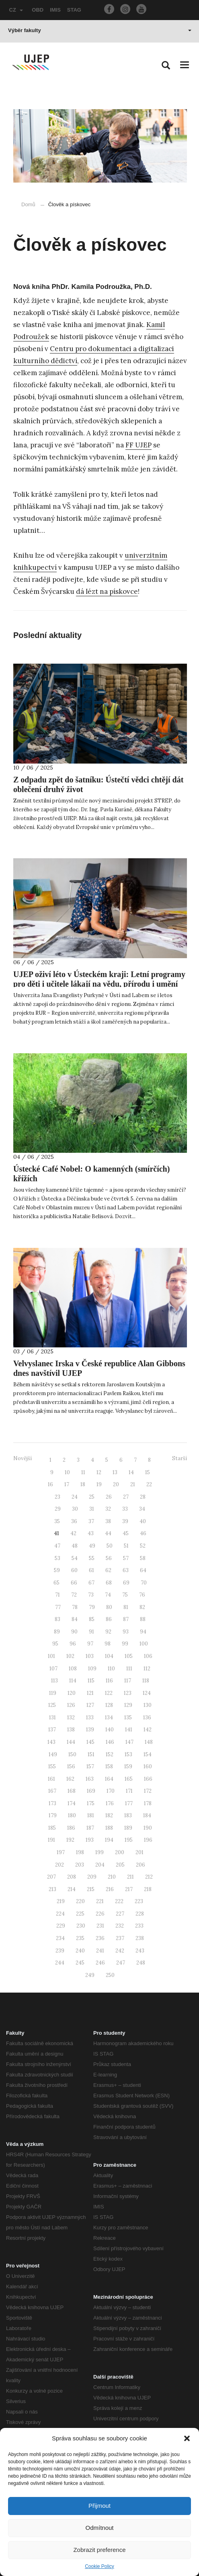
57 (126, 1558)
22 (149, 1484)
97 (90, 1643)
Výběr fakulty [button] (99, 30)
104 (109, 1656)
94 (143, 1631)
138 (71, 1729)
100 (144, 1643)
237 (120, 1938)
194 (109, 1840)
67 (91, 1582)
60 (74, 1570)
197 (61, 1852)
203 (79, 1864)
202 (59, 1864)
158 (109, 1766)
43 (91, 1533)
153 (128, 1754)
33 (125, 1508)
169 (91, 1791)
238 (139, 1938)
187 (90, 1827)
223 (139, 1901)
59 (57, 1570)
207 (51, 1876)
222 (119, 1901)
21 (132, 1484)
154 (148, 1754)
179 (53, 1815)
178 (148, 1803)
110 (111, 1668)
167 (52, 1791)
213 (52, 1889)
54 (75, 1558)
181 (90, 1815)
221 (100, 1901)
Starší (179, 1458)
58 (143, 1558)
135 (128, 1717)
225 (80, 1913)
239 (59, 1950)
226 (100, 1913)
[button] (187, 2438)
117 (127, 1680)
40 (143, 1521)
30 (75, 1508)
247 (120, 1962)
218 (148, 1889)
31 (91, 1508)
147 (129, 1742)
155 (52, 1766)
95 (55, 1643)
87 (126, 1619)
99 (125, 1643)
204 (100, 1864)
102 (70, 1656)
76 (142, 1594)
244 (59, 1962)
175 (90, 1803)
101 (51, 1656)
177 (129, 1803)
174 (72, 1803)
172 (148, 1791)
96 (73, 1643)
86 (109, 1619)
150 (72, 1754)
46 (143, 1533)
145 (90, 1742)
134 (109, 1717)
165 (129, 1779)
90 (74, 1631)
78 (75, 1607)
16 (50, 1484)
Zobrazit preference (99, 2549)
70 (144, 1582)
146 (110, 1742)
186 (71, 1827)
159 (128, 1766)
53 (57, 1558)
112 (147, 1668)
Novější (22, 1458)
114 (72, 1680)
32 (108, 1508)
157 (90, 1766)
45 (126, 1533)
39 (125, 1521)
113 (54, 1680)
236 (100, 1938)
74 (108, 1594)
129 (128, 1705)
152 (109, 1754)
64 (143, 1570)
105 (129, 1656)
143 (51, 1742)
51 (126, 1545)
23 (57, 1496)
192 (70, 1840)
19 (99, 1484)
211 (130, 1876)
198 (80, 1852)
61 (91, 1570)
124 (147, 1693)
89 (57, 1631)
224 (60, 1913)
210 (112, 1876)
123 (127, 1693)
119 (52, 1693)
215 (90, 1889)
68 (109, 1582)
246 (100, 1962)
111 (129, 1668)
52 (143, 1545)
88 (143, 1619)
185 (52, 1827)
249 (89, 1975)
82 (142, 1607)
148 (149, 1742)
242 (119, 1950)
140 (109, 1729)
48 (75, 1545)
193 (90, 1840)
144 (71, 1742)
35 (57, 1521)
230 (80, 1925)
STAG (74, 10)
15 (147, 1472)
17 (66, 1484)
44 (108, 1533)
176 (110, 1803)
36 (74, 1521)
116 (109, 1680)
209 (91, 1876)
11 (83, 1472)
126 (71, 1705)
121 (90, 1693)
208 (71, 1876)
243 (139, 1950)
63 (126, 1570)
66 (74, 1582)
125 (52, 1705)
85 (91, 1619)
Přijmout (99, 2505)
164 (109, 1779)
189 (128, 1827)
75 (125, 1594)
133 (90, 1717)
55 (91, 1558)
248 (140, 1962)
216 (110, 1889)
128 (109, 1705)
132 (71, 1717)
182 (109, 1815)
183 (128, 1815)
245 (80, 1962)
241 (100, 1950)
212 (149, 1876)
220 (80, 1901)
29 (58, 1508)
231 (100, 1925)
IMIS (55, 10)
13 (115, 1472)
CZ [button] (16, 10)
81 (125, 1607)
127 (90, 1705)
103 (90, 1656)
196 (148, 1840)
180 (72, 1815)
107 (53, 1668)
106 (148, 1656)
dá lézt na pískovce (107, 591)
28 (143, 1496)
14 (131, 1472)
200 (119, 1852)
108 (73, 1668)
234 (60, 1938)
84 (75, 1619)
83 (57, 1619)
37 (91, 1521)
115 (91, 1680)
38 (108, 1521)
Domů (28, 204)
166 (148, 1779)
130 (148, 1705)
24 (75, 1496)
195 (129, 1840)
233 (139, 1925)
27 (126, 1496)
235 (80, 1938)
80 (109, 1607)
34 (142, 1508)
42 (73, 1533)
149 (53, 1754)
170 (111, 1791)
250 (110, 1975)
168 (72, 1791)
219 (61, 1901)
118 (145, 1680)
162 (70, 1779)
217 (129, 1889)
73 (91, 1594)
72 (74, 1594)
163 (90, 1779)
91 (91, 1631)
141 (128, 1729)
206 (140, 1864)
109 (92, 1668)
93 (126, 1631)
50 (110, 1545)
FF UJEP (138, 445)
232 (119, 1925)
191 (51, 1840)
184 (147, 1815)
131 (52, 1717)
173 (52, 1803)
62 (108, 1570)
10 (67, 1472)
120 (72, 1693)
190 (148, 1827)
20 (116, 1484)
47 (57, 1545)
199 (99, 1852)
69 (126, 1582)
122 (109, 1693)
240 (80, 1950)
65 (56, 1582)
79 (92, 1607)
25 (91, 1496)
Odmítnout (99, 2527)
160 (148, 1766)
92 (108, 1631)
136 (147, 1717)
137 (52, 1729)
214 (72, 1889)
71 (57, 1594)
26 (109, 1496)
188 (109, 1827)
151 (91, 1754)
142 (148, 1729)
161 (51, 1779)
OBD (37, 10)
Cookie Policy (99, 2566)
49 (92, 1545)
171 (129, 1791)
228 (139, 1913)
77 (58, 1607)
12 (98, 1472)
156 (71, 1766)
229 (60, 1925)
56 (109, 1558)
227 (120, 1913)
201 (139, 1852)
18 (82, 1484)
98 (108, 1643)
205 (120, 1864)
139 (90, 1729)
